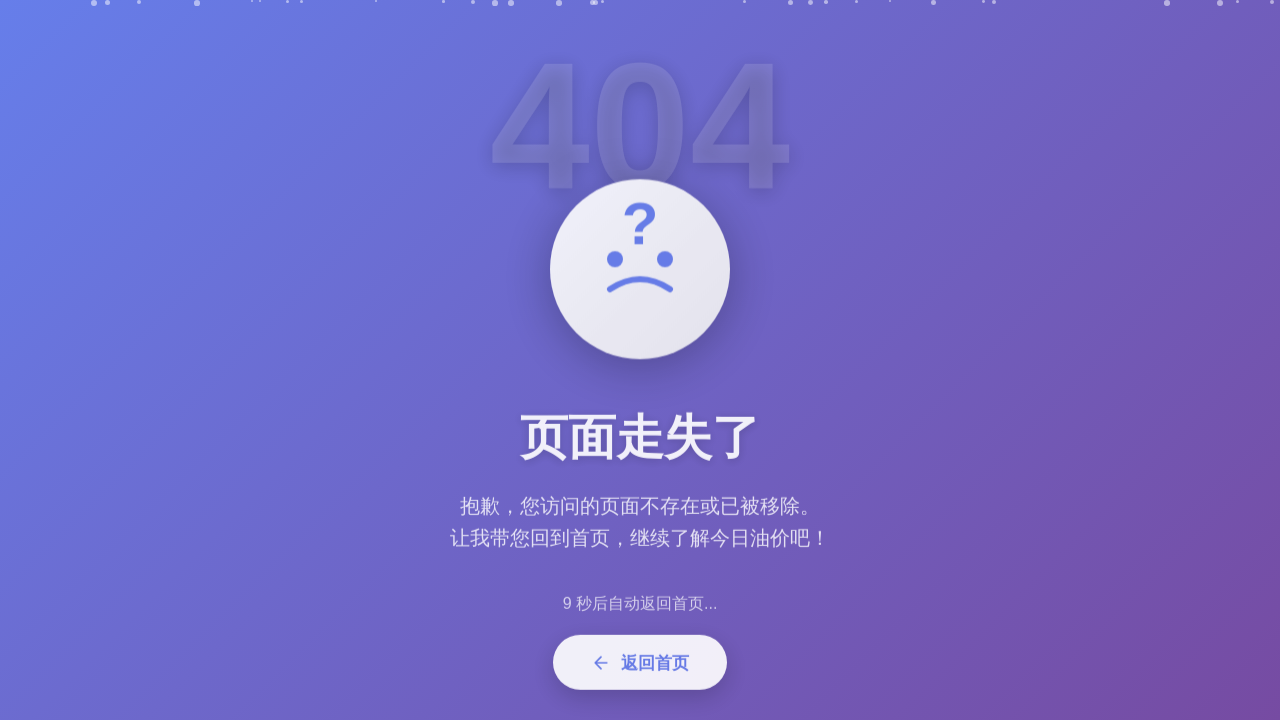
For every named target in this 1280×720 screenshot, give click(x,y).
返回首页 (640, 670)
